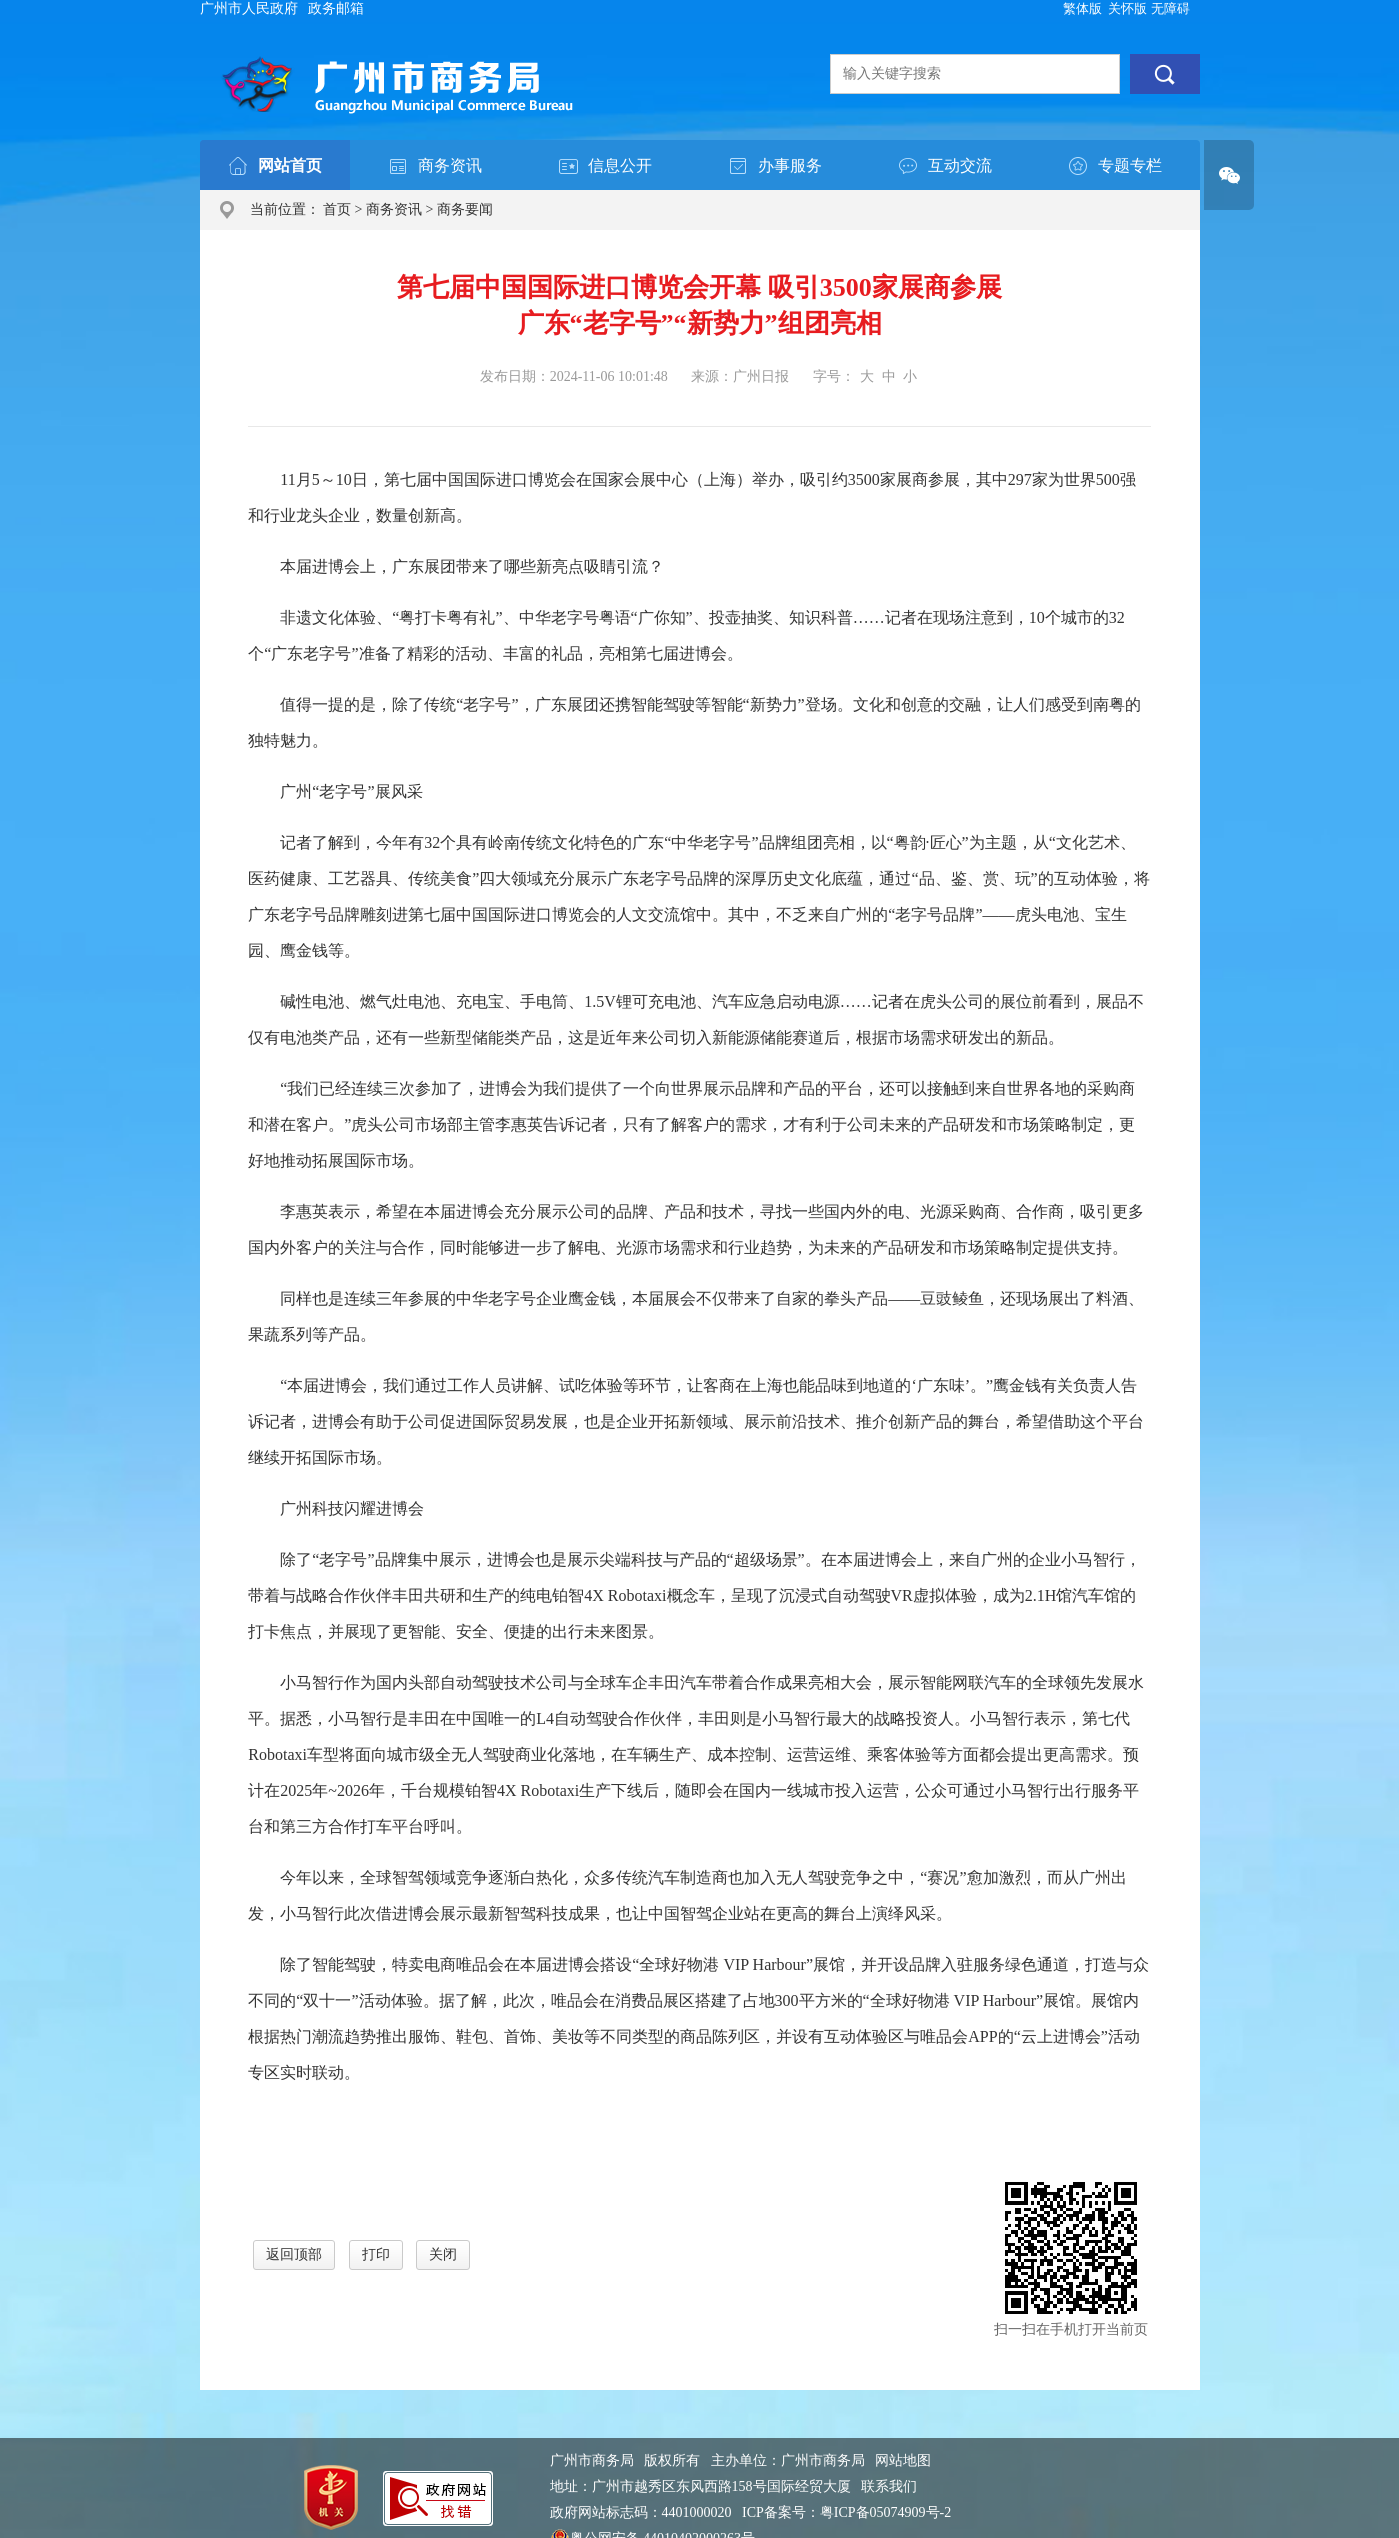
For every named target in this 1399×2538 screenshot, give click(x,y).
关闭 (443, 2254)
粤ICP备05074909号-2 (885, 2512)
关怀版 (1127, 8)
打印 (376, 2254)
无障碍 (1170, 8)
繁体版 (1082, 8)
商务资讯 (394, 209)
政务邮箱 (336, 8)
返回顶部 (294, 2254)
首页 (337, 209)
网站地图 (903, 2460)
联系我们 (889, 2486)
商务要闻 (465, 209)
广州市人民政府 (249, 8)
